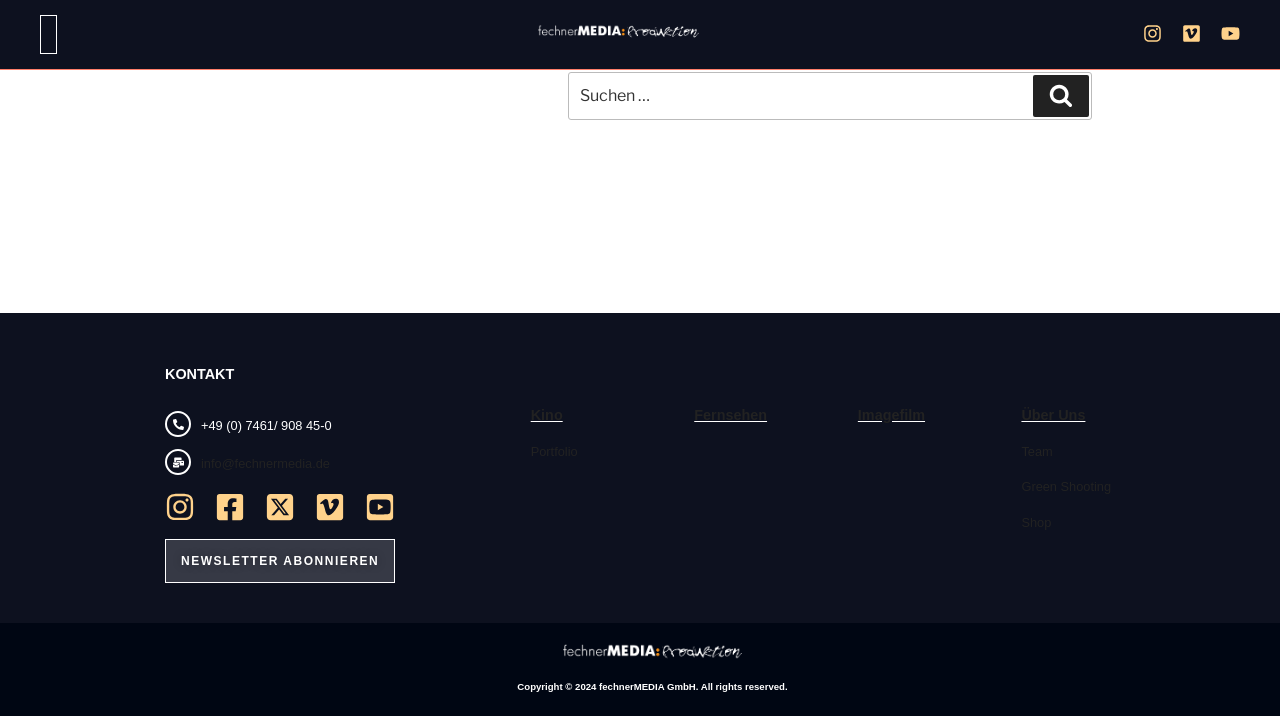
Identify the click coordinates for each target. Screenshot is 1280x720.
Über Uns (1053, 415)
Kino (547, 415)
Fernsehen (730, 415)
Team (1036, 451)
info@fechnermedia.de (265, 463)
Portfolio (554, 451)
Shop (1036, 522)
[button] (48, 34)
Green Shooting (1066, 486)
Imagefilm (891, 415)
